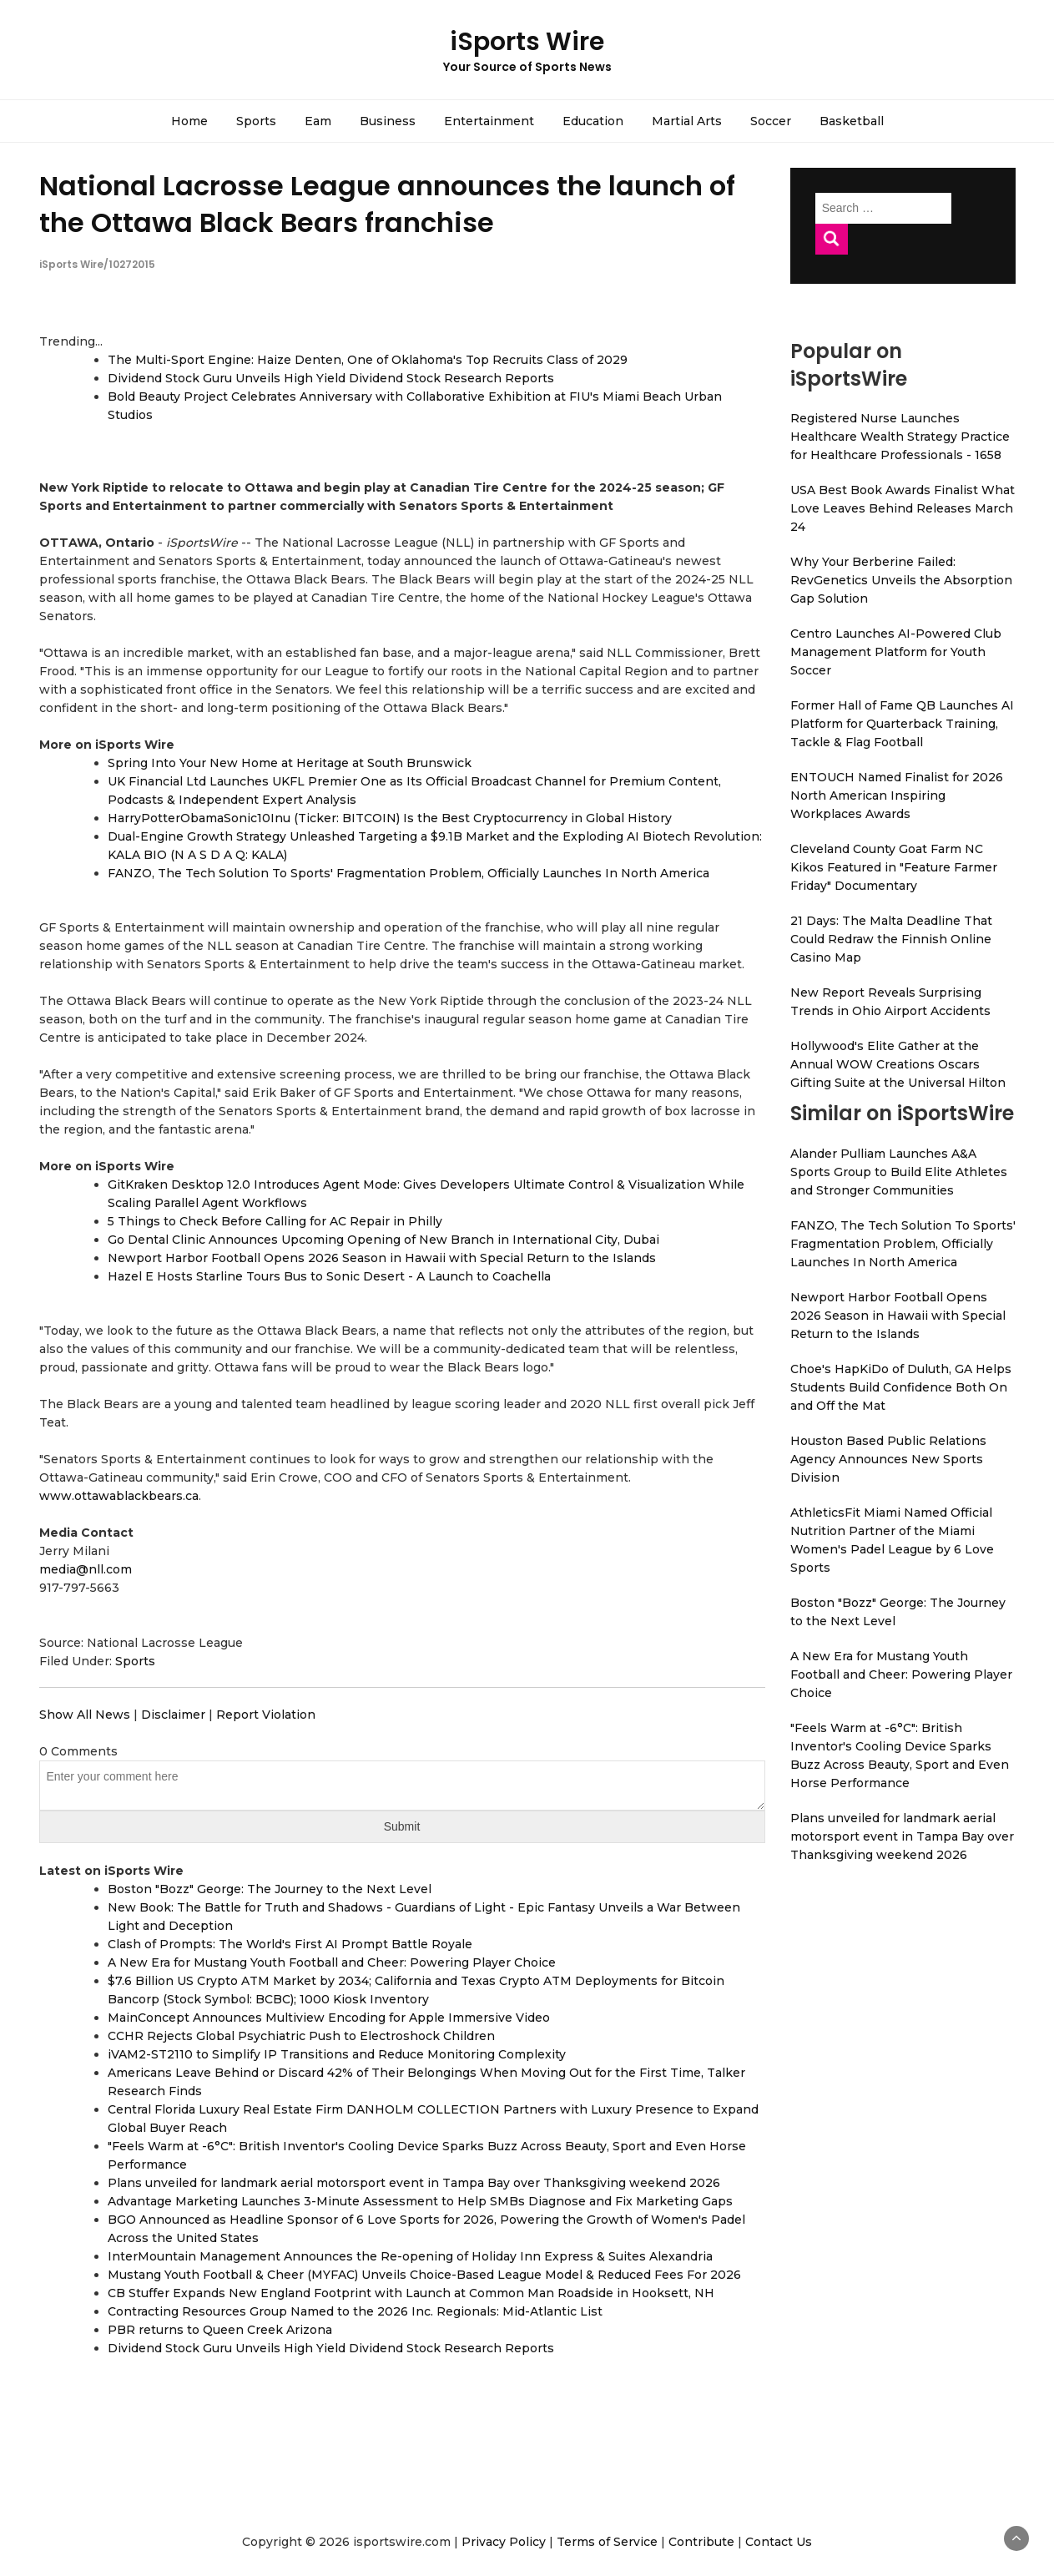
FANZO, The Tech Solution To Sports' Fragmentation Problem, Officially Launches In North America (408, 873)
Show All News (84, 1714)
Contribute (701, 2541)
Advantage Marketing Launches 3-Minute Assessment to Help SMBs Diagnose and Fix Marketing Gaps (420, 2201)
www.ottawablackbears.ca (119, 1495)
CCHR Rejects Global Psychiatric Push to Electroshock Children (301, 2035)
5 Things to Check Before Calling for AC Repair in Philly (275, 1221)
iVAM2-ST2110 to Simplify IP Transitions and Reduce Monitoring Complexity (337, 2054)
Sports (256, 121)
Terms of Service (607, 2541)
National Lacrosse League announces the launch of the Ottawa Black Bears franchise (387, 203)
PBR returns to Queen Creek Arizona (220, 2329)
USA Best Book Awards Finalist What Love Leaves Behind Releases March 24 (902, 508)
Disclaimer (173, 1714)
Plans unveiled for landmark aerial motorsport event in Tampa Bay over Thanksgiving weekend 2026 (414, 2182)
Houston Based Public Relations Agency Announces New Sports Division (888, 1459)
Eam (318, 121)
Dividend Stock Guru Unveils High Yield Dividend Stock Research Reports (331, 378)
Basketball (851, 121)
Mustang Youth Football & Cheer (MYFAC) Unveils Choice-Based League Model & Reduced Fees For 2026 (424, 2274)
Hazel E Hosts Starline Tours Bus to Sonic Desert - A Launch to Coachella (329, 1276)
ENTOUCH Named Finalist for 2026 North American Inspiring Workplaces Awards (896, 795)
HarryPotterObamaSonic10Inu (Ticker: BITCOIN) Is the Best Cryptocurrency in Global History (390, 818)
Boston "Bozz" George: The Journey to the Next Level (269, 1889)
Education (592, 121)
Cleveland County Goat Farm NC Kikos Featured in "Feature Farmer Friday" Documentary (893, 867)
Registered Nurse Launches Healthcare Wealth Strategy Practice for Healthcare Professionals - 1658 (900, 436)
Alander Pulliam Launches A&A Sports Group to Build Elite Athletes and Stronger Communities (898, 1172)
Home (189, 121)
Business (388, 121)
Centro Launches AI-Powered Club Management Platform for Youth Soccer (895, 652)
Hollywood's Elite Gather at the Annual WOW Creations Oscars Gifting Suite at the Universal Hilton (898, 1064)
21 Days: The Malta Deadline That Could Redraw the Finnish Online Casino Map (891, 939)
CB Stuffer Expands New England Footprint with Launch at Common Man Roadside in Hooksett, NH (411, 2293)
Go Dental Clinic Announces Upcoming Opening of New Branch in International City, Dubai (383, 1239)
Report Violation (265, 1714)
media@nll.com (85, 1569)
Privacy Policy (503, 2541)
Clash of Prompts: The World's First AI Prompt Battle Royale (290, 1944)
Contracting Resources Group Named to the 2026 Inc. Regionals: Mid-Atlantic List (355, 2311)
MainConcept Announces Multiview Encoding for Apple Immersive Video (329, 2017)
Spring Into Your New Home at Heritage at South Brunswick (290, 762)
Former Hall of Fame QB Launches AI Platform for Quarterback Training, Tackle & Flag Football (902, 724)
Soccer (770, 121)
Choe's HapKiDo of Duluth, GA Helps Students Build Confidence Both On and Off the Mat (900, 1387)
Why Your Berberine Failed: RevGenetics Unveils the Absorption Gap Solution (901, 580)
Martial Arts (687, 121)
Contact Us (778, 2541)
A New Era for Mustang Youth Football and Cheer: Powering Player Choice (332, 1962)
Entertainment (489, 121)
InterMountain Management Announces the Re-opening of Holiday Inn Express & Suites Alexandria (410, 2256)
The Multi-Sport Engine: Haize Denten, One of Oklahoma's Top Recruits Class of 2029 (368, 359)
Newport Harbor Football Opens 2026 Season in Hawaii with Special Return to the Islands (382, 1257)
